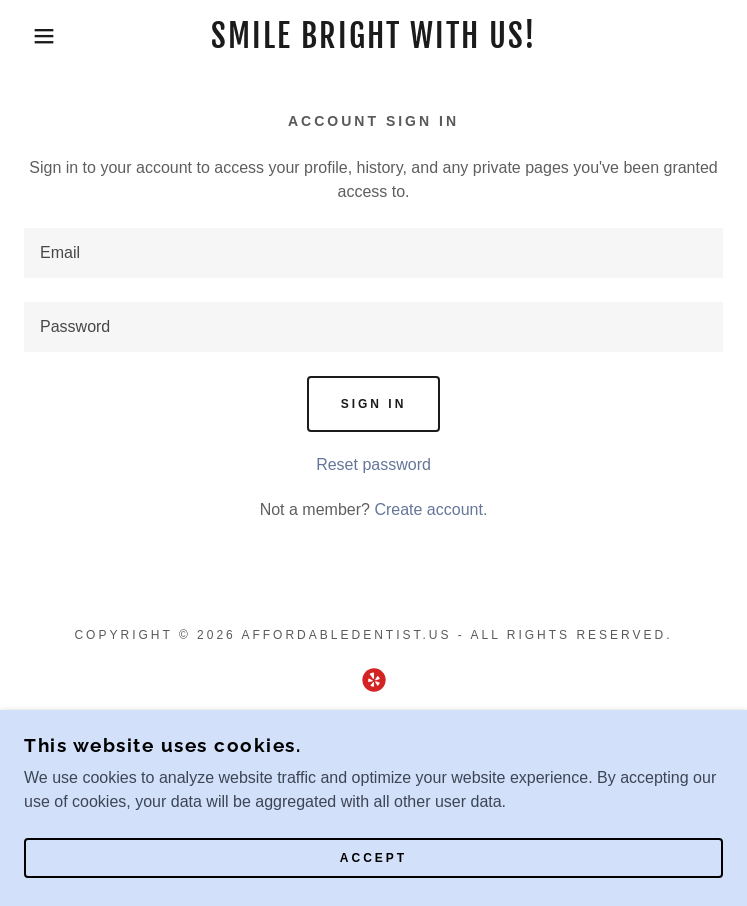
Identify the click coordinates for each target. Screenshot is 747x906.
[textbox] (373, 253)
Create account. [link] (430, 509)
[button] (48, 36)
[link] (373, 36)
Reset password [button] (373, 464)
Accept (373, 858)
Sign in (374, 404)
